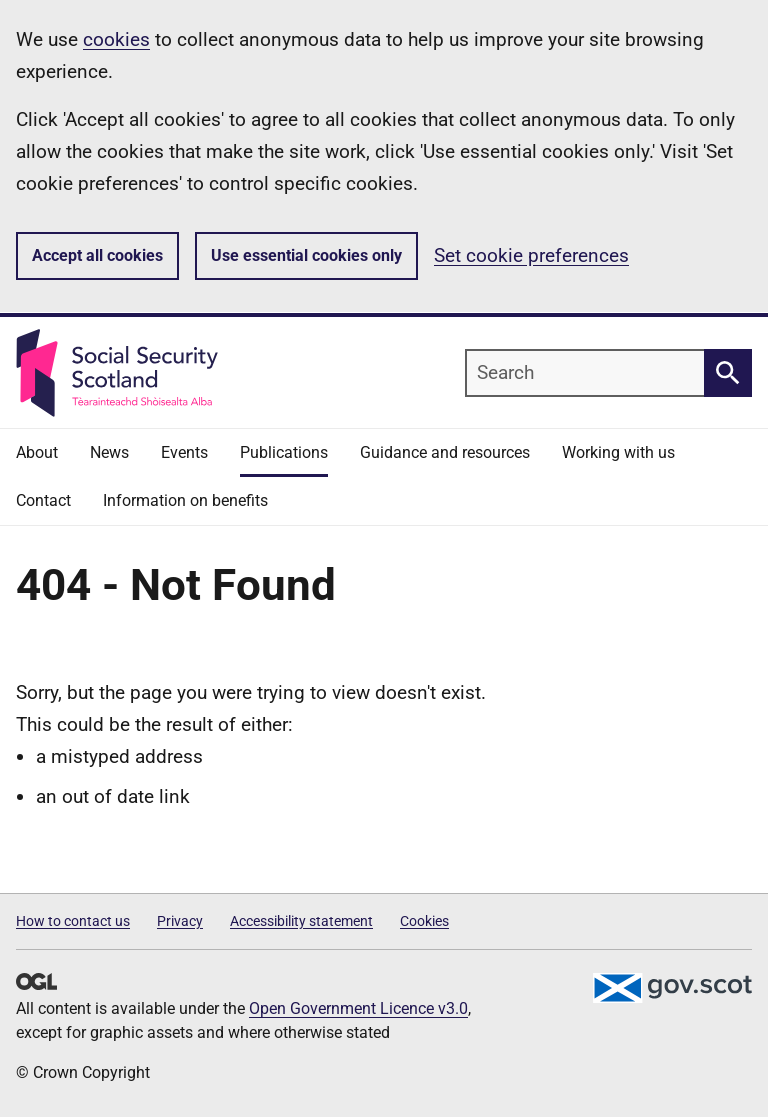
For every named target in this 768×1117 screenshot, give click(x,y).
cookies (116, 39)
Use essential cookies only (306, 255)
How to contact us (73, 921)
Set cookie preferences (531, 255)
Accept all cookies (97, 255)
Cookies (424, 921)
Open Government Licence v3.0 (358, 1008)
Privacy (180, 921)
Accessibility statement (301, 921)
